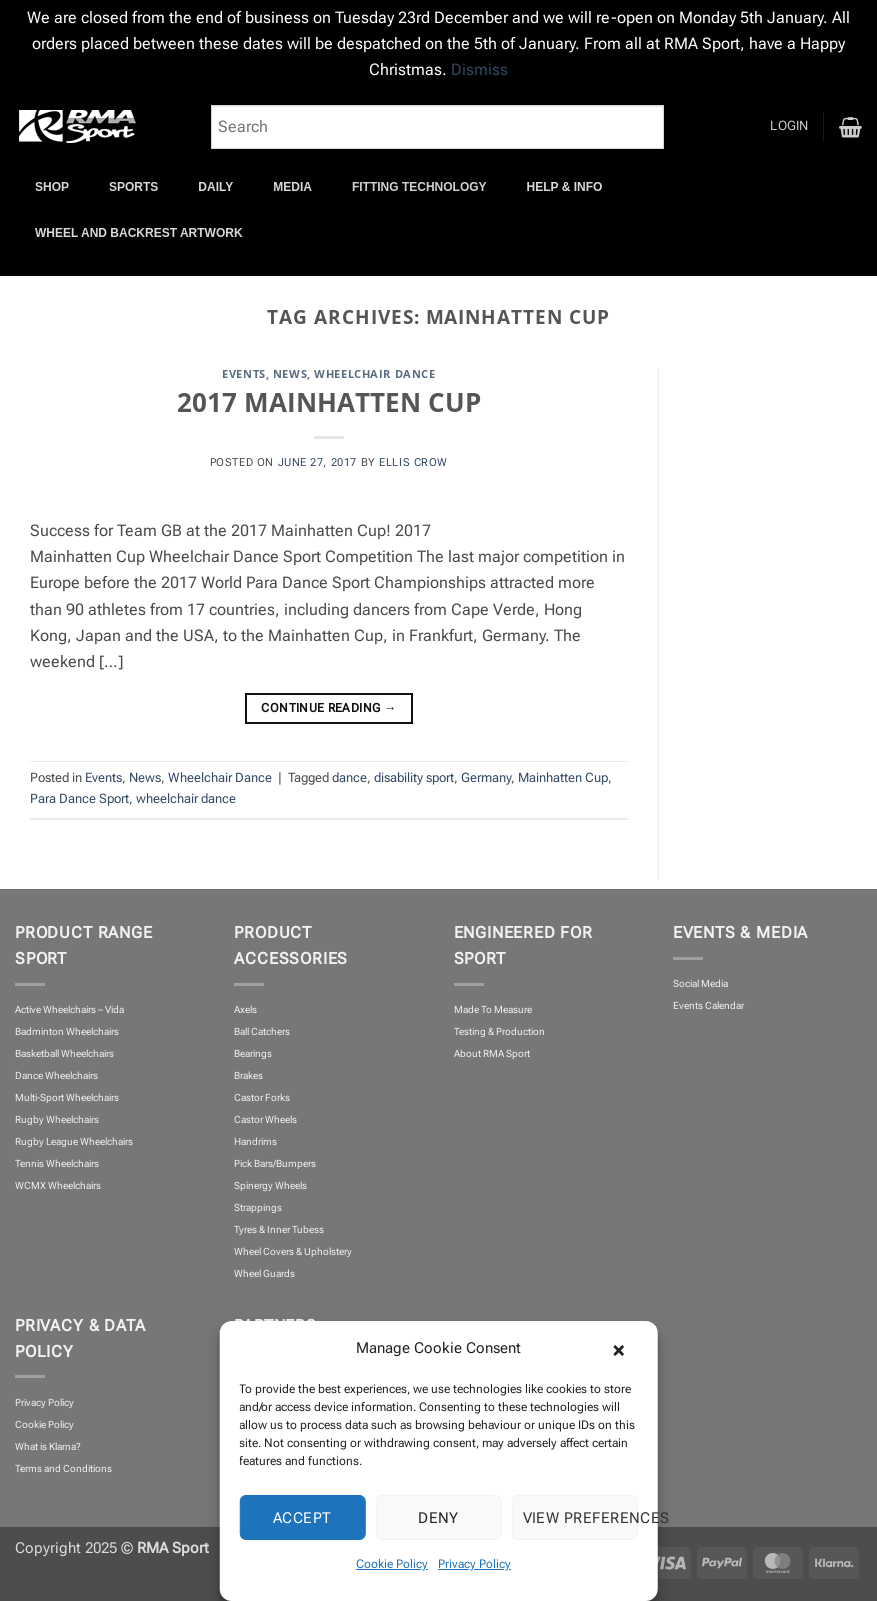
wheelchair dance (186, 798)
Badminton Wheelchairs (67, 1031)
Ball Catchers (262, 1031)
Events (243, 373)
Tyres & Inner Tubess (279, 1229)
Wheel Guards (264, 1273)
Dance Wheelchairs (56, 1075)
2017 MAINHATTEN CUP (329, 402)
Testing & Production (499, 1031)
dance (349, 777)
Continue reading (328, 709)
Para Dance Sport (79, 798)
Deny (438, 1518)
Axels (245, 1009)
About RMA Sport (492, 1053)
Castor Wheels (265, 1119)
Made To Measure (493, 1009)
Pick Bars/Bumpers (275, 1163)
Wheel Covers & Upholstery (293, 1251)
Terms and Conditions (63, 1468)
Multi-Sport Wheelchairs (67, 1097)
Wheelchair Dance (374, 373)
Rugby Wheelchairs (57, 1119)
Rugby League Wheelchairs (74, 1141)
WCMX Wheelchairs (58, 1185)
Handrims (255, 1141)
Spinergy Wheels (270, 1185)
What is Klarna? (48, 1446)
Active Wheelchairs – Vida (69, 1009)
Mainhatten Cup (563, 777)
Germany (486, 777)
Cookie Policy (392, 1564)
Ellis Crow (413, 462)
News (290, 373)
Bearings (253, 1053)
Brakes (248, 1075)
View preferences (580, 1518)
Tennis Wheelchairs (57, 1163)
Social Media (700, 983)
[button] (628, 1348)
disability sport (414, 777)
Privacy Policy (474, 1564)
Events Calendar (708, 1005)
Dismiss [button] (479, 69)
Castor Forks (262, 1097)
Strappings (258, 1207)
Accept (302, 1518)
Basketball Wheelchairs (64, 1053)
